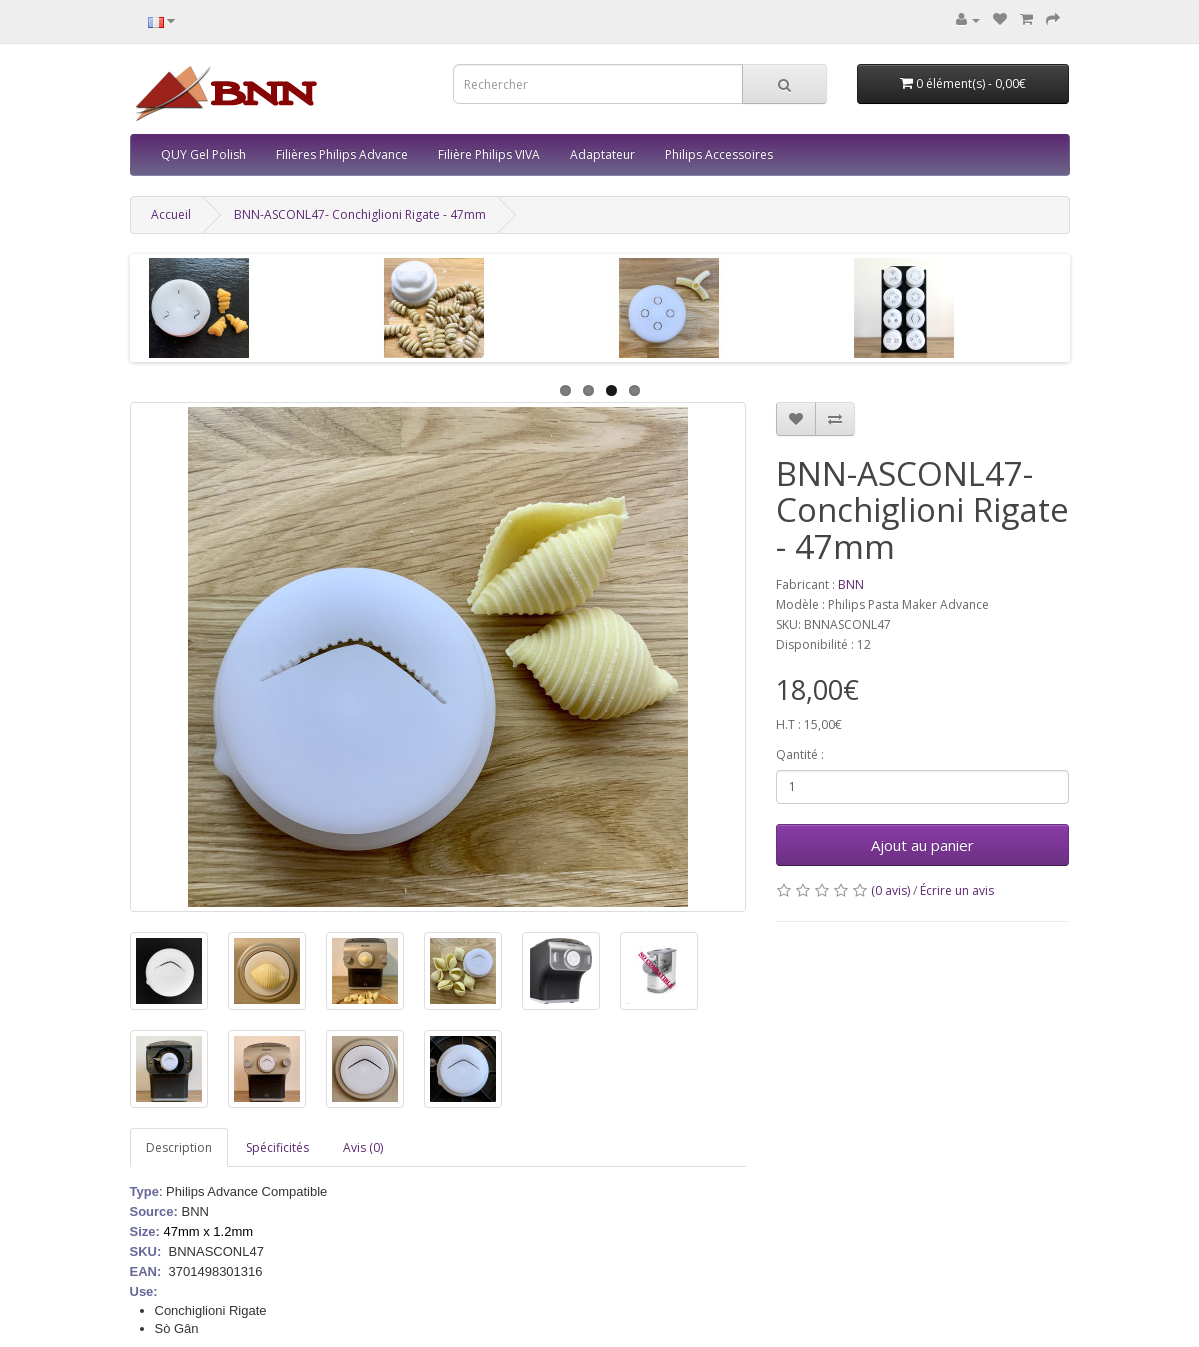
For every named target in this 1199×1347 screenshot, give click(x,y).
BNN (851, 584)
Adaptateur (602, 154)
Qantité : (800, 754)
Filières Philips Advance (342, 154)
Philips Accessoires (719, 154)
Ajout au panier (922, 845)
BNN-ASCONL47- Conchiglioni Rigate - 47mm (360, 214)
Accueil (171, 214)
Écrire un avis (957, 890)
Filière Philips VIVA (489, 154)
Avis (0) (363, 1147)
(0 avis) (890, 890)
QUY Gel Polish (203, 154)
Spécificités (277, 1147)
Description (179, 1147)
